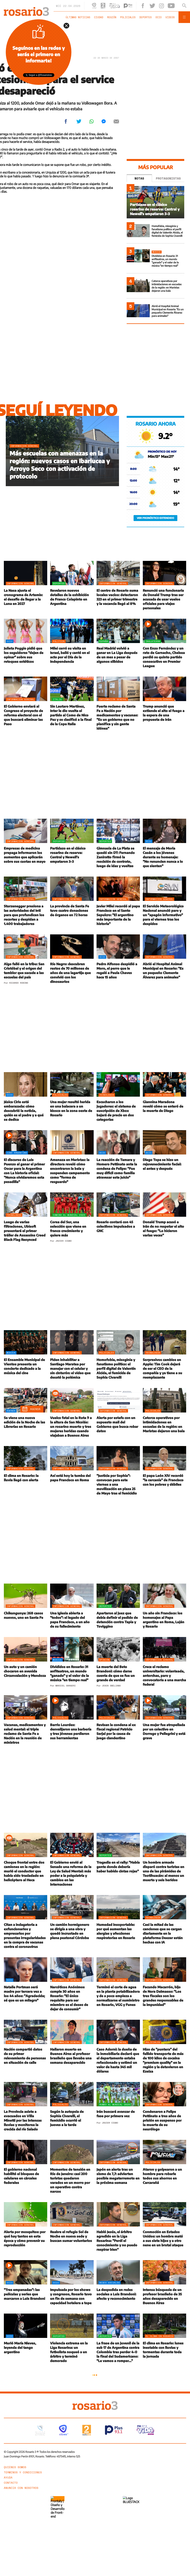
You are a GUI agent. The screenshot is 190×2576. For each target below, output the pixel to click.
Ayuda (8, 2477)
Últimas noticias (78, 17)
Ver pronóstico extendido (155, 517)
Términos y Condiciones (23, 2472)
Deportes (145, 17)
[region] (95, 39)
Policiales (127, 17)
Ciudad (98, 17)
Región (111, 17)
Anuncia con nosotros (21, 2488)
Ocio (158, 17)
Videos (170, 17)
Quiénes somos (15, 2467)
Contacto (11, 2483)
